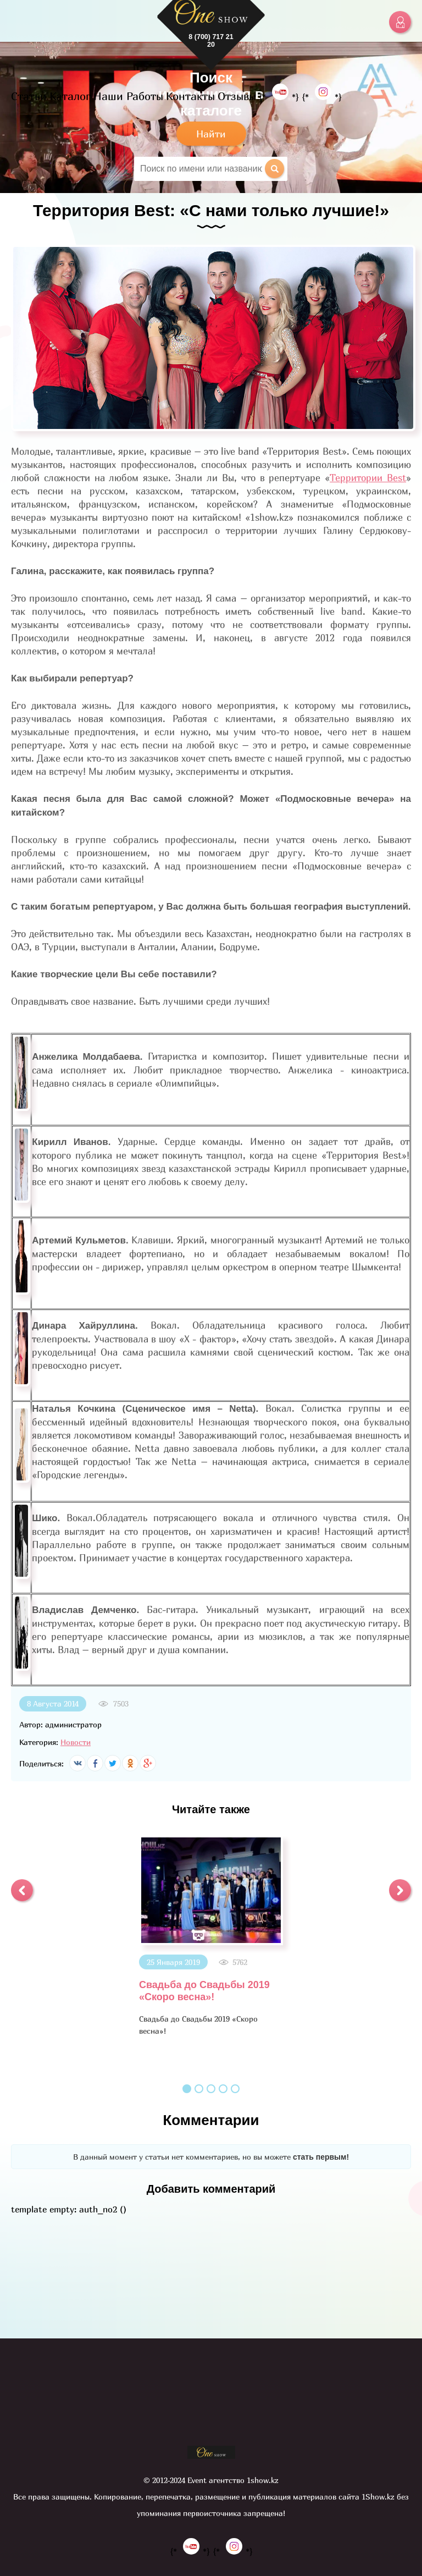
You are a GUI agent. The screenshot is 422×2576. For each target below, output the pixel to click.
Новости (75, 1742)
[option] (211, 1936)
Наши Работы (128, 96)
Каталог (70, 96)
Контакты (190, 96)
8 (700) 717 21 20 (210, 40)
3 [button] (211, 2088)
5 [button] (235, 2088)
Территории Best (368, 477)
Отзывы (237, 96)
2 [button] (199, 2088)
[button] (22, 1890)
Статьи (29, 96)
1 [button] (186, 2088)
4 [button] (223, 2088)
